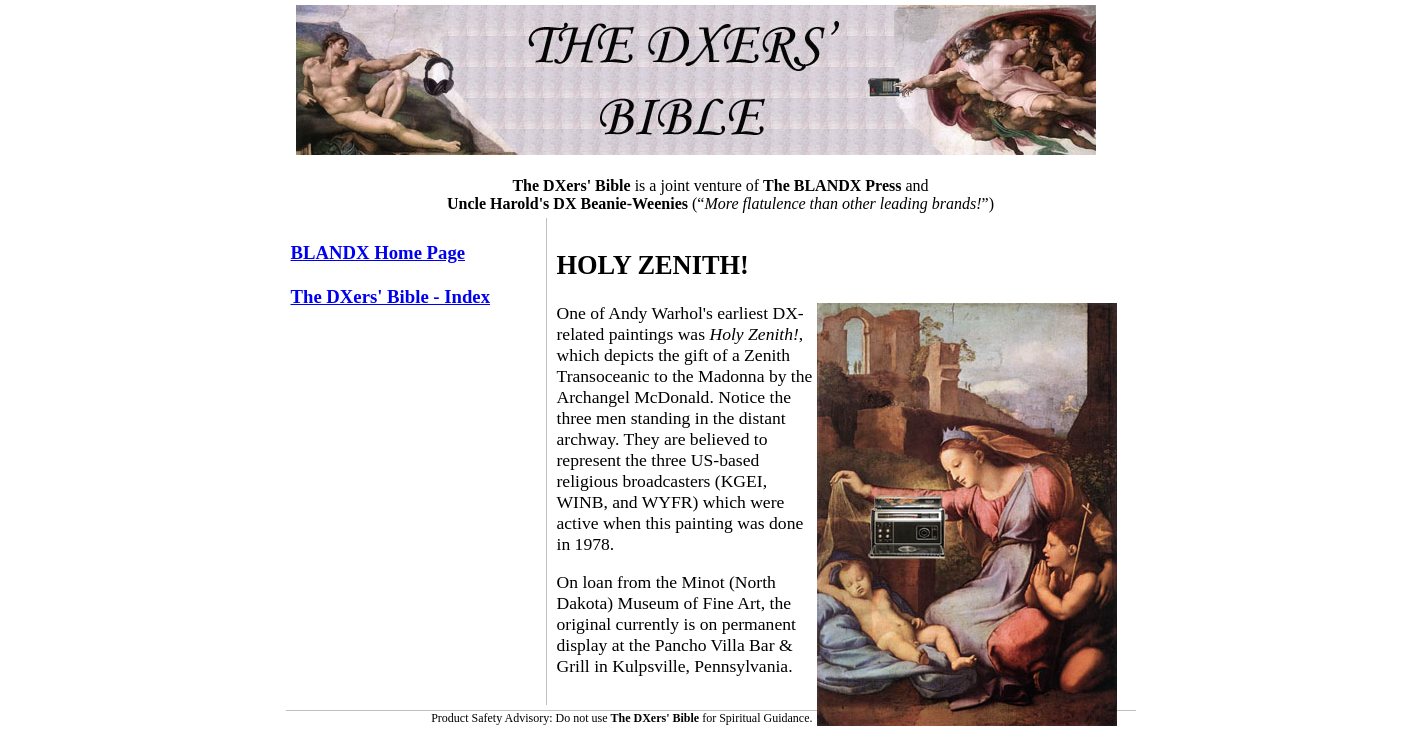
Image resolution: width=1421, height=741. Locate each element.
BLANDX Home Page (378, 252)
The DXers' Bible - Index (391, 296)
